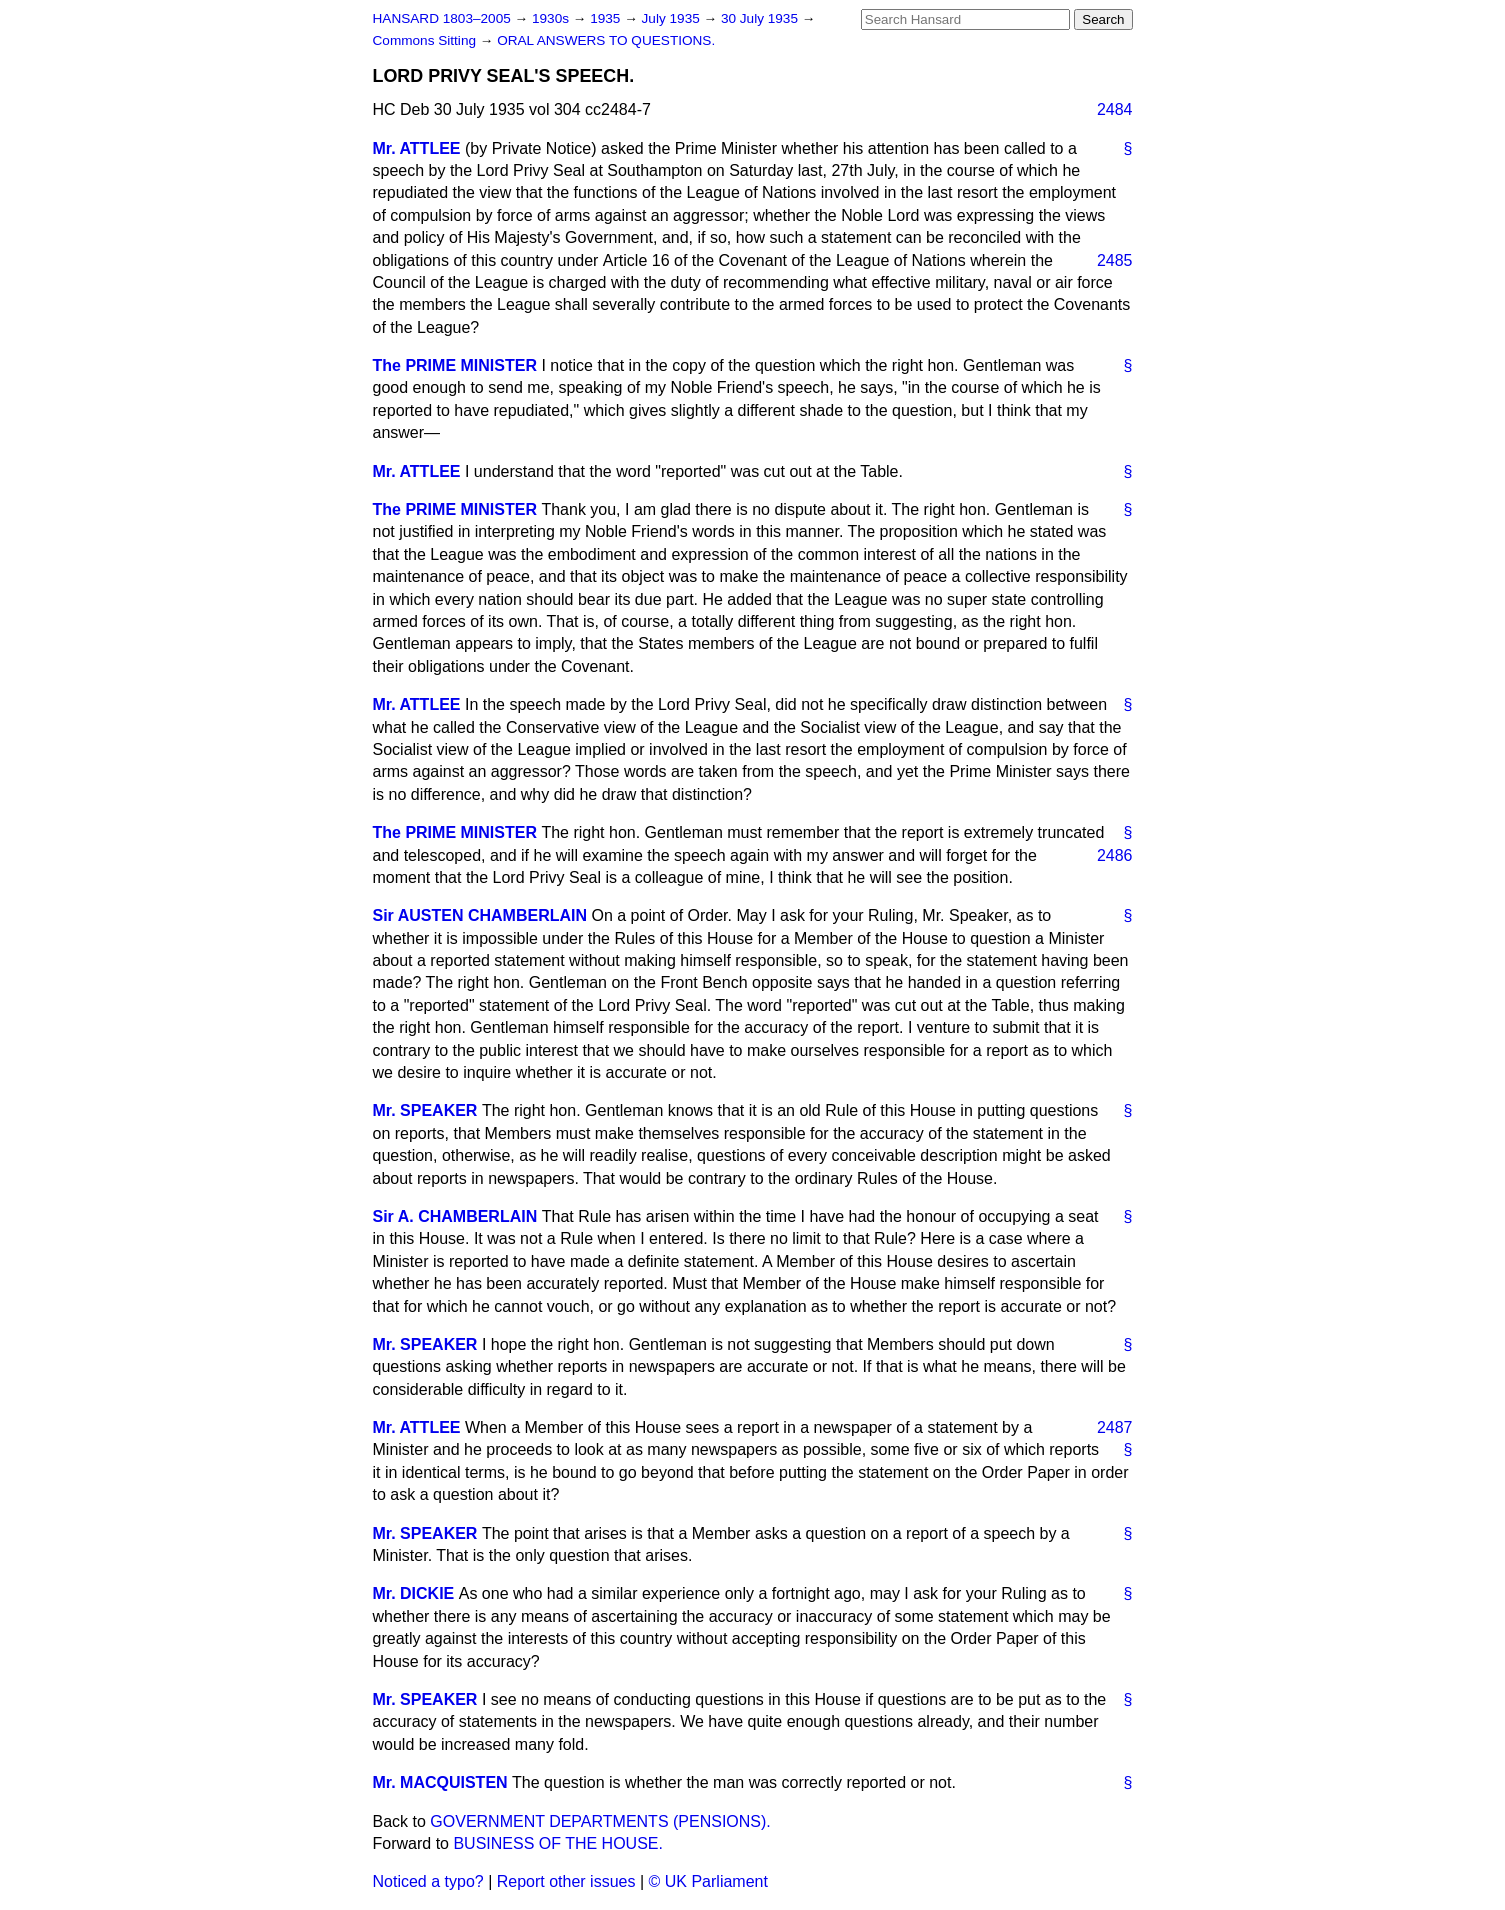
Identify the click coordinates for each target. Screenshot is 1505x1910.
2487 (1115, 1427)
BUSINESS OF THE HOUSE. (558, 1843)
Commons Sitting (426, 40)
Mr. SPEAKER (425, 1110)
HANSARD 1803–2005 (442, 18)
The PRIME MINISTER (455, 365)
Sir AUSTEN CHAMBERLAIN (480, 915)
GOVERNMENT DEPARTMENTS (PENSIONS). (600, 1821)
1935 (607, 18)
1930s (552, 18)
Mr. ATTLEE (417, 148)
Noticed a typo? (428, 1881)
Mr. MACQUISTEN (440, 1782)
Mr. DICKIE (414, 1593)
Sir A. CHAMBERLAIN (455, 1216)
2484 (1115, 109)
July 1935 (673, 18)
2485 (1115, 260)
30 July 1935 (761, 18)
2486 (1115, 855)
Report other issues (566, 1881)
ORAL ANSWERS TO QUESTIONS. (606, 40)
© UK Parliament (708, 1881)
